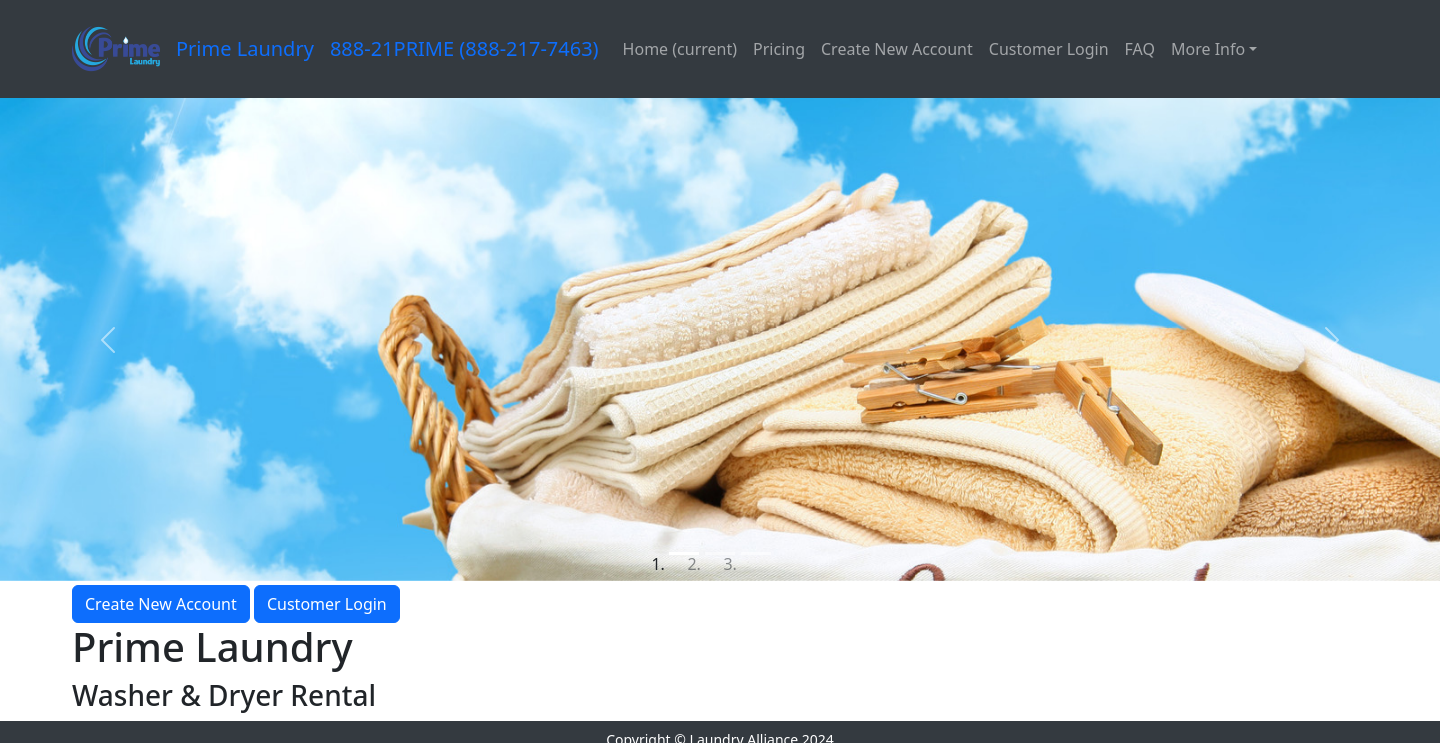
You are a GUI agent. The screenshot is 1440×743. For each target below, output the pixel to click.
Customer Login (1049, 49)
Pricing (779, 49)
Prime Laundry (245, 48)
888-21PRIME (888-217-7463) (464, 48)
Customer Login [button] (327, 604)
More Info (1208, 49)
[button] (108, 339)
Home (680, 49)
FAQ (1140, 49)
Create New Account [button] (161, 604)
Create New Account (897, 49)
